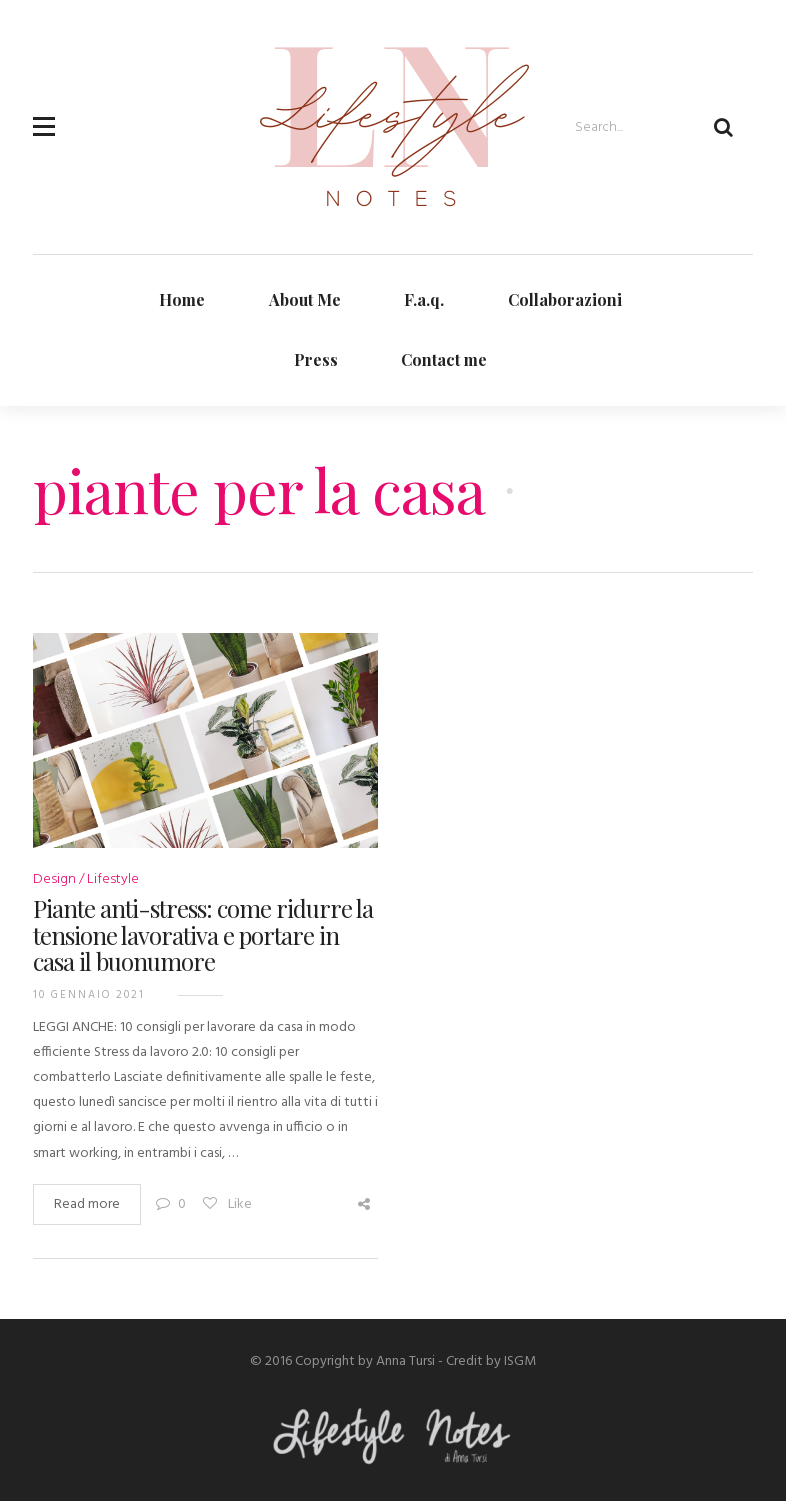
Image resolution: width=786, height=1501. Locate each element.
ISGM (520, 1361)
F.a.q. (424, 299)
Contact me (444, 359)
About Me (305, 299)
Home (182, 299)
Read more (87, 1204)
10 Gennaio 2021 (89, 995)
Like (226, 1204)
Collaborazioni (565, 299)
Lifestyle (113, 879)
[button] (44, 115)
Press (316, 359)
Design (54, 879)
